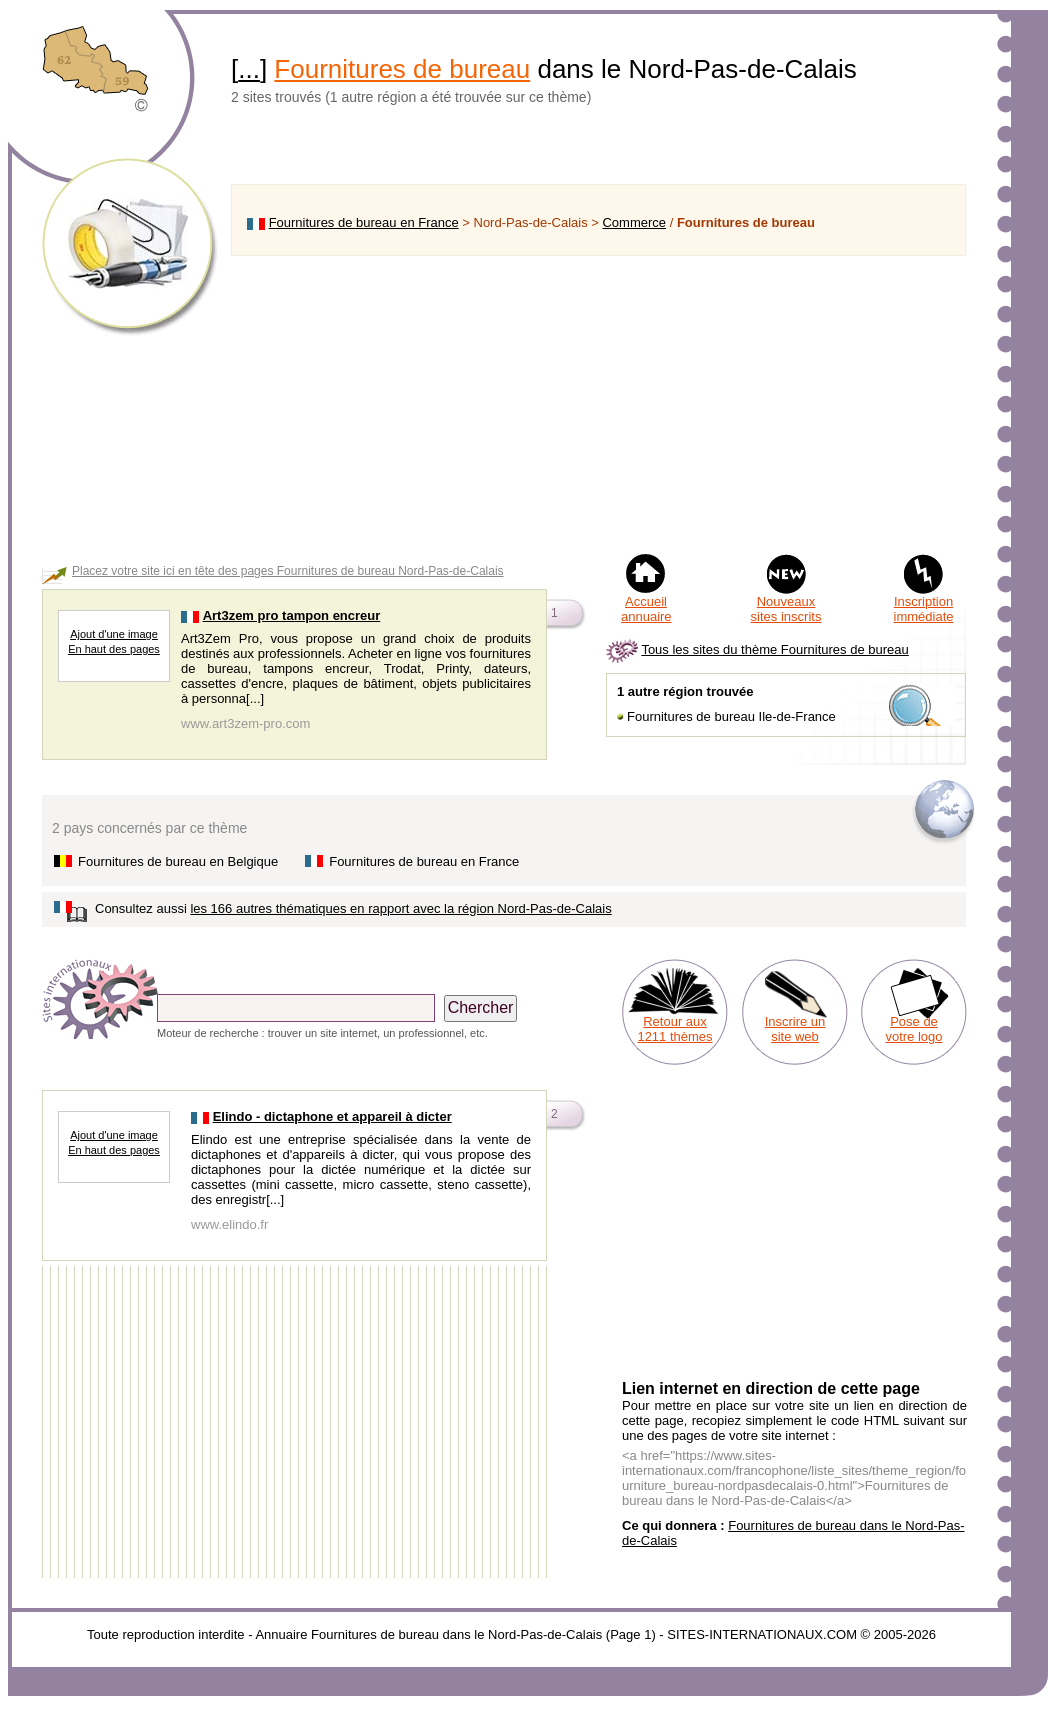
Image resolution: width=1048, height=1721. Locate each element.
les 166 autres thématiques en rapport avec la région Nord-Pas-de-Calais (400, 908)
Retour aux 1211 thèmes (674, 1029)
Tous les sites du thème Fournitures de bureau (774, 649)
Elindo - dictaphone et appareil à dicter (332, 1116)
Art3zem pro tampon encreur (292, 615)
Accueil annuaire (646, 609)
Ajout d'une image (114, 634)
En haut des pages (114, 649)
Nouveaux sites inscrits (786, 609)
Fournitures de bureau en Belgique (178, 861)
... (249, 69)
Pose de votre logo (913, 1029)
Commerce (634, 222)
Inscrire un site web (795, 1029)
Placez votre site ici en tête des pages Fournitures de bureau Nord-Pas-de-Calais (288, 571)
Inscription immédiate (924, 609)
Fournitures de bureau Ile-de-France (731, 716)
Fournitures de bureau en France (364, 222)
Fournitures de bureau (402, 69)
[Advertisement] (598, 404)
